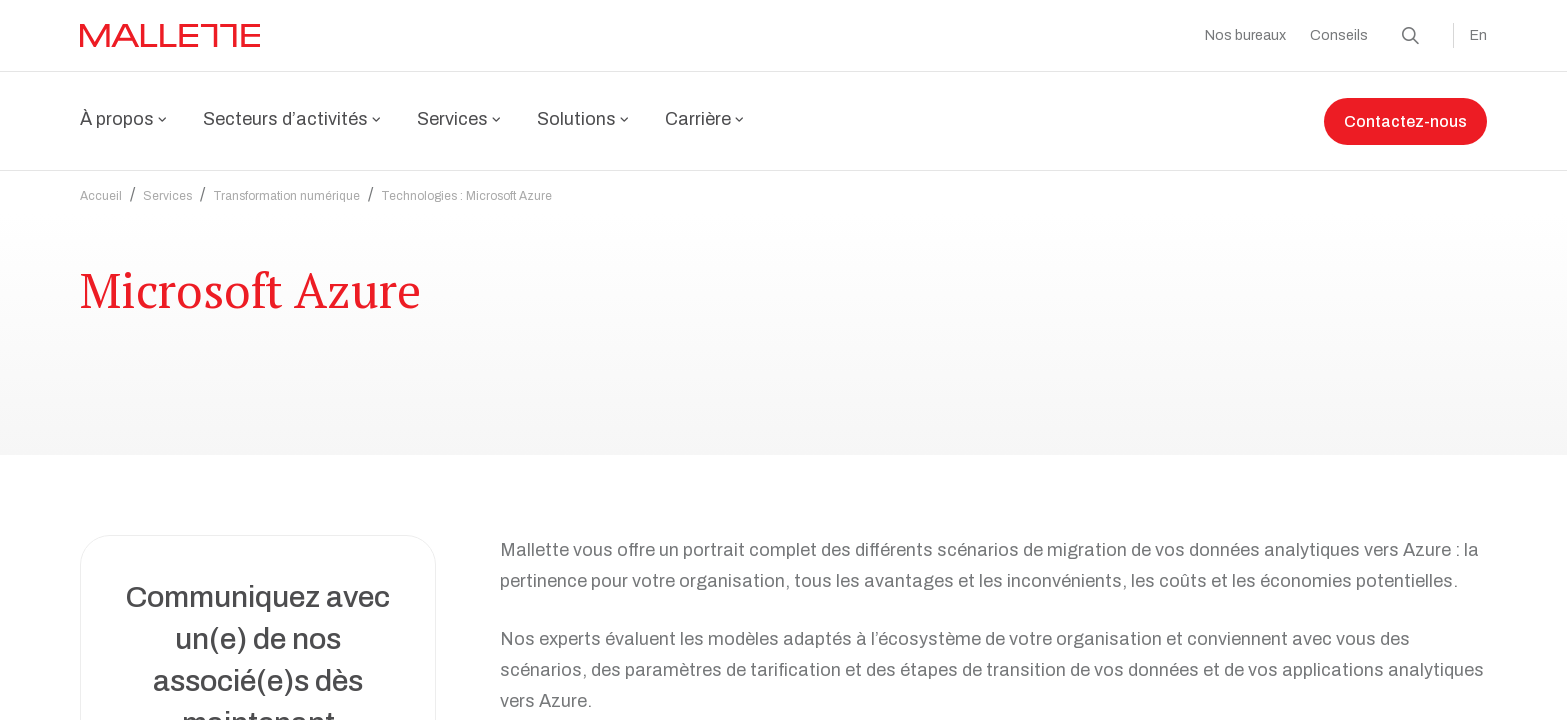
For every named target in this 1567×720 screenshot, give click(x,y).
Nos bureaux (1245, 35)
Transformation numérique (286, 184)
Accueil (101, 184)
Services (167, 184)
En (1478, 35)
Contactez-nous (1405, 121)
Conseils (1339, 35)
